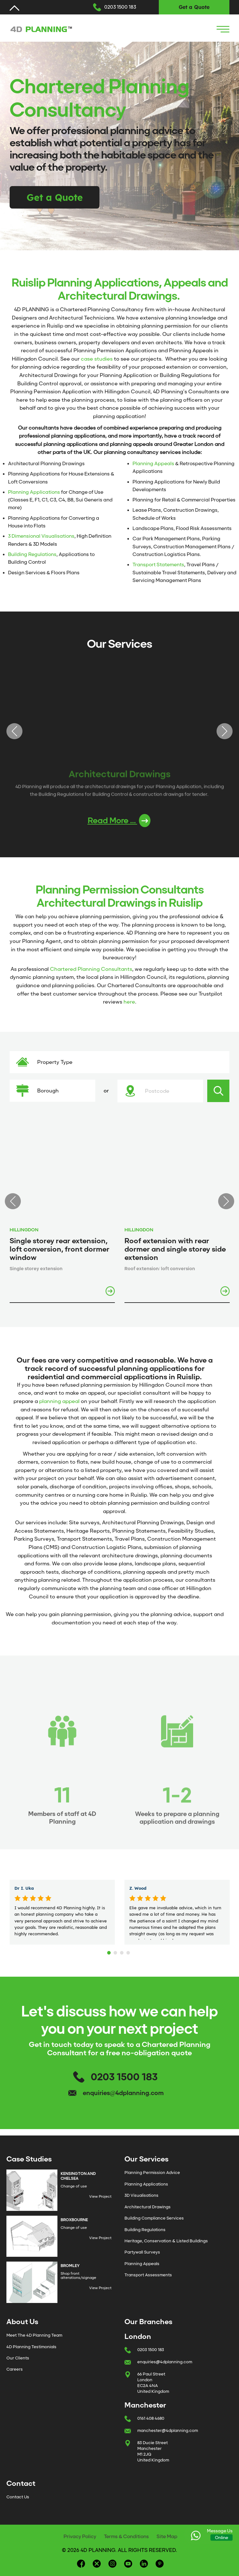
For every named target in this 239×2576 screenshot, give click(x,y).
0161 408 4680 (150, 2418)
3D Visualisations (141, 2195)
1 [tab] (110, 1951)
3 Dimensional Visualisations (41, 536)
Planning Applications (34, 492)
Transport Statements (158, 565)
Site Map (167, 2536)
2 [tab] (116, 1951)
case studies (97, 359)
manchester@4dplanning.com (167, 2430)
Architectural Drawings (147, 2206)
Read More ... (119, 820)
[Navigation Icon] (223, 29)
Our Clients (17, 2358)
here (129, 1002)
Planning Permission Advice (152, 2172)
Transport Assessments (148, 2274)
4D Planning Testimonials (31, 2346)
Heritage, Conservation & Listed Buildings (166, 2240)
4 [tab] (129, 1951)
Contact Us (17, 2497)
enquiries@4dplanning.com (123, 2093)
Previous (14, 731)
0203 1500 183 (120, 7)
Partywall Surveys (142, 2252)
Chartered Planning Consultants (91, 969)
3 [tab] (123, 1951)
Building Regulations (32, 554)
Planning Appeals (153, 463)
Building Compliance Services (154, 2218)
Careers (14, 2369)
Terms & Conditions (126, 2536)
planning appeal (59, 1401)
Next (225, 731)
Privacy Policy (80, 2536)
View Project (100, 2196)
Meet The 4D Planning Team (34, 2335)
